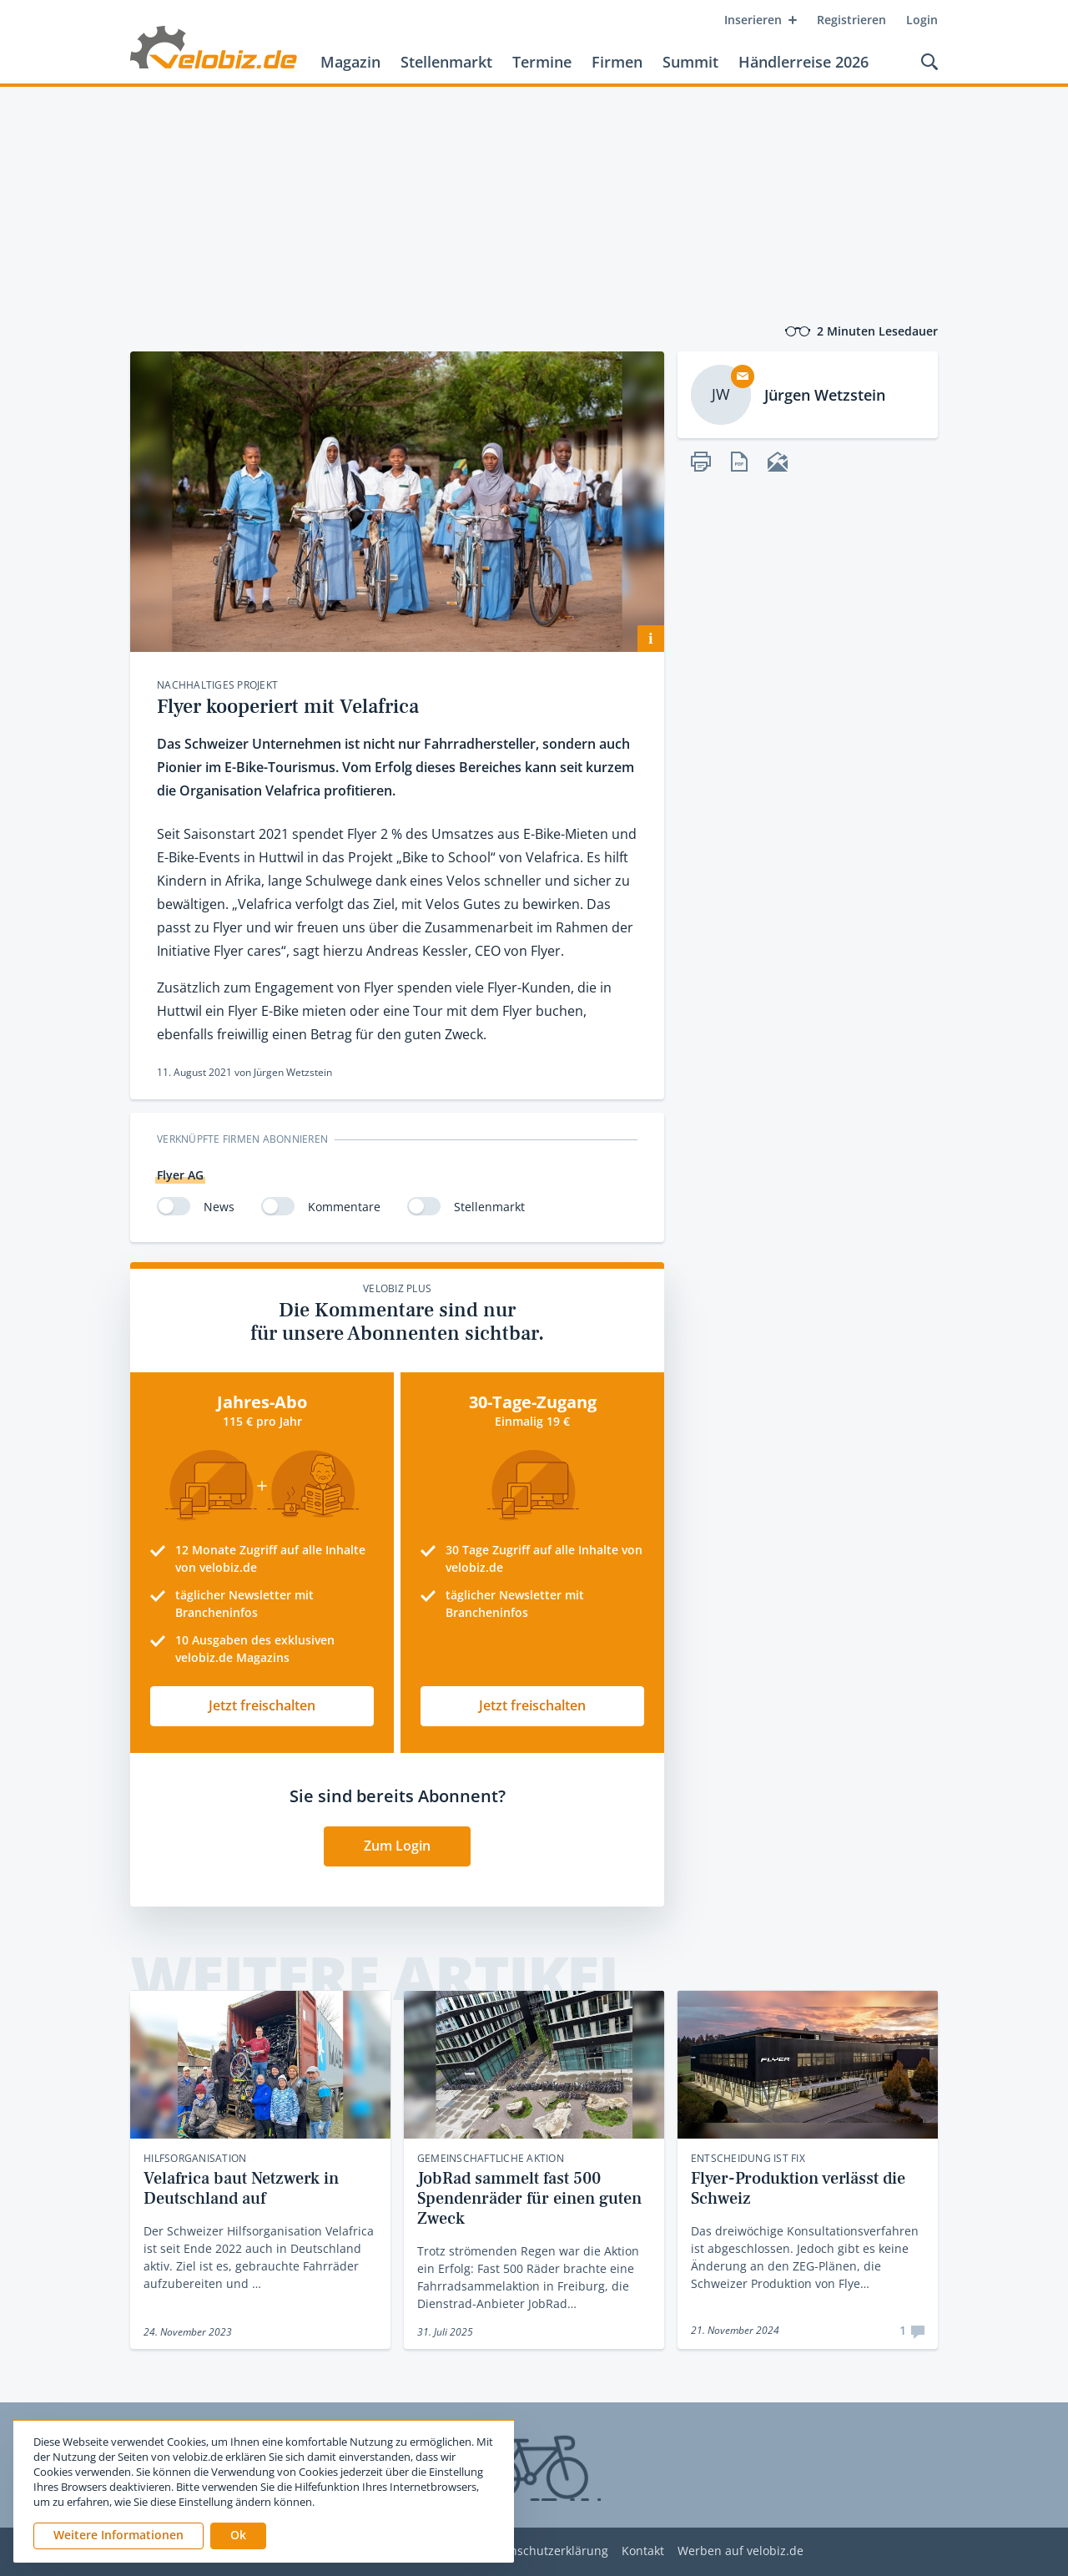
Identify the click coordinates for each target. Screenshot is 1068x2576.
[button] (238, 2536)
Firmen (617, 62)
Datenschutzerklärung (546, 2551)
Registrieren (851, 20)
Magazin (350, 62)
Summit (690, 62)
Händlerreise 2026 (803, 62)
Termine (542, 62)
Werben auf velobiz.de (741, 2551)
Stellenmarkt (446, 62)
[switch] (173, 1206)
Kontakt (643, 2551)
